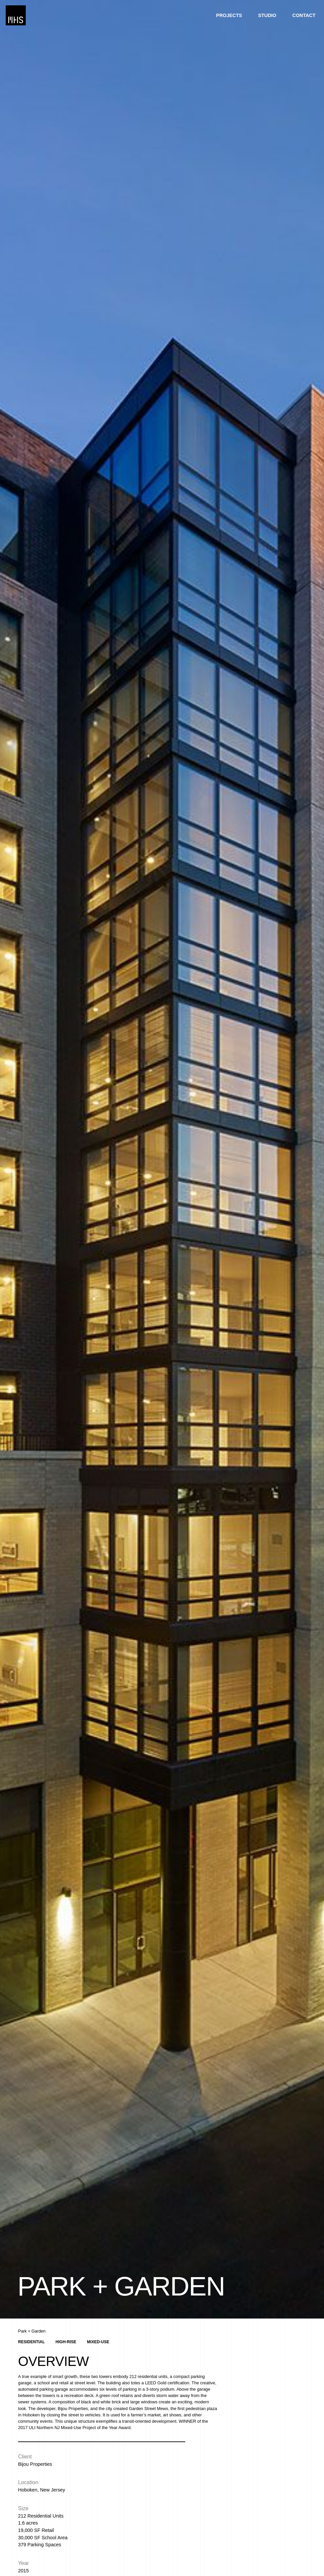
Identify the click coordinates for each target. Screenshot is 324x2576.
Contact (303, 15)
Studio (267, 15)
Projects (229, 15)
